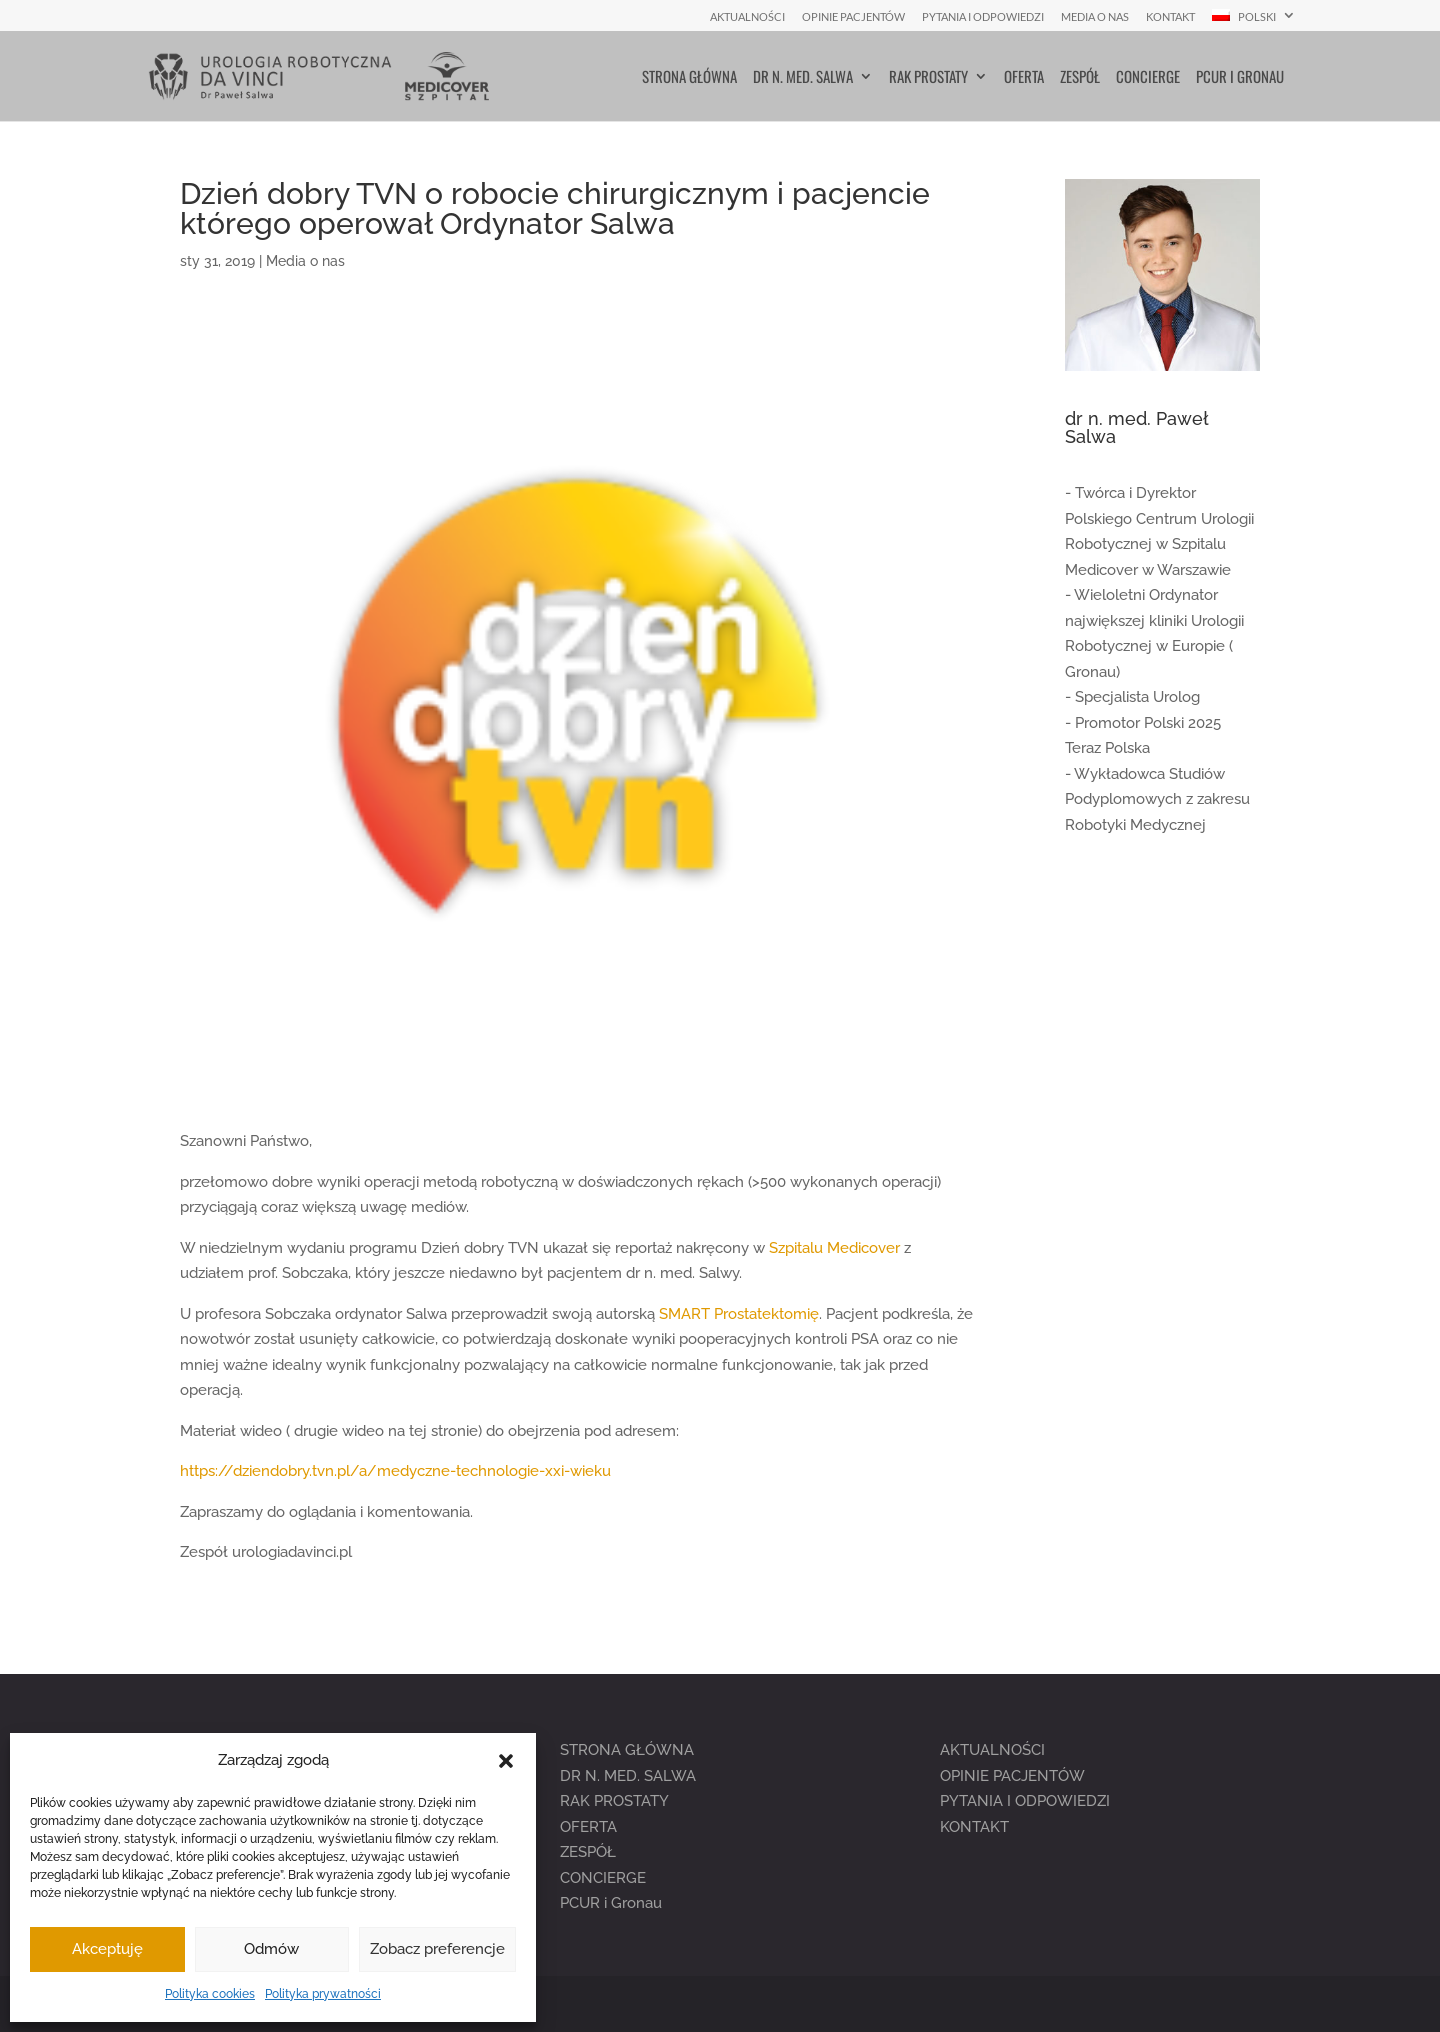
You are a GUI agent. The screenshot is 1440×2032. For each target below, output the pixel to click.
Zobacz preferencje (437, 1949)
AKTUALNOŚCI (992, 1750)
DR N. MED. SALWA (628, 1776)
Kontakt (1170, 17)
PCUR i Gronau (1240, 78)
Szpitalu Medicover (834, 1248)
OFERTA (588, 1827)
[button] (506, 1761)
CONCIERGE (603, 1878)
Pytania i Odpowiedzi (983, 17)
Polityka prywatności (323, 1994)
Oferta (1024, 78)
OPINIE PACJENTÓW (1012, 1776)
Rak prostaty (928, 78)
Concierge (1148, 78)
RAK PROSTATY (614, 1801)
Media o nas (1095, 17)
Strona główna (689, 78)
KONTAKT (974, 1827)
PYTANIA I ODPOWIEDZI (1025, 1801)
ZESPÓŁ (588, 1852)
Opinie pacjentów (853, 17)
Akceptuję (107, 1949)
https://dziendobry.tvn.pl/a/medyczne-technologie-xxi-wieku (395, 1471)
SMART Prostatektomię (739, 1314)
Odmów (271, 1949)
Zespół (1080, 78)
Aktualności (747, 17)
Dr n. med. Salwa (803, 78)
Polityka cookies (210, 1994)
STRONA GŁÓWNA (627, 1750)
